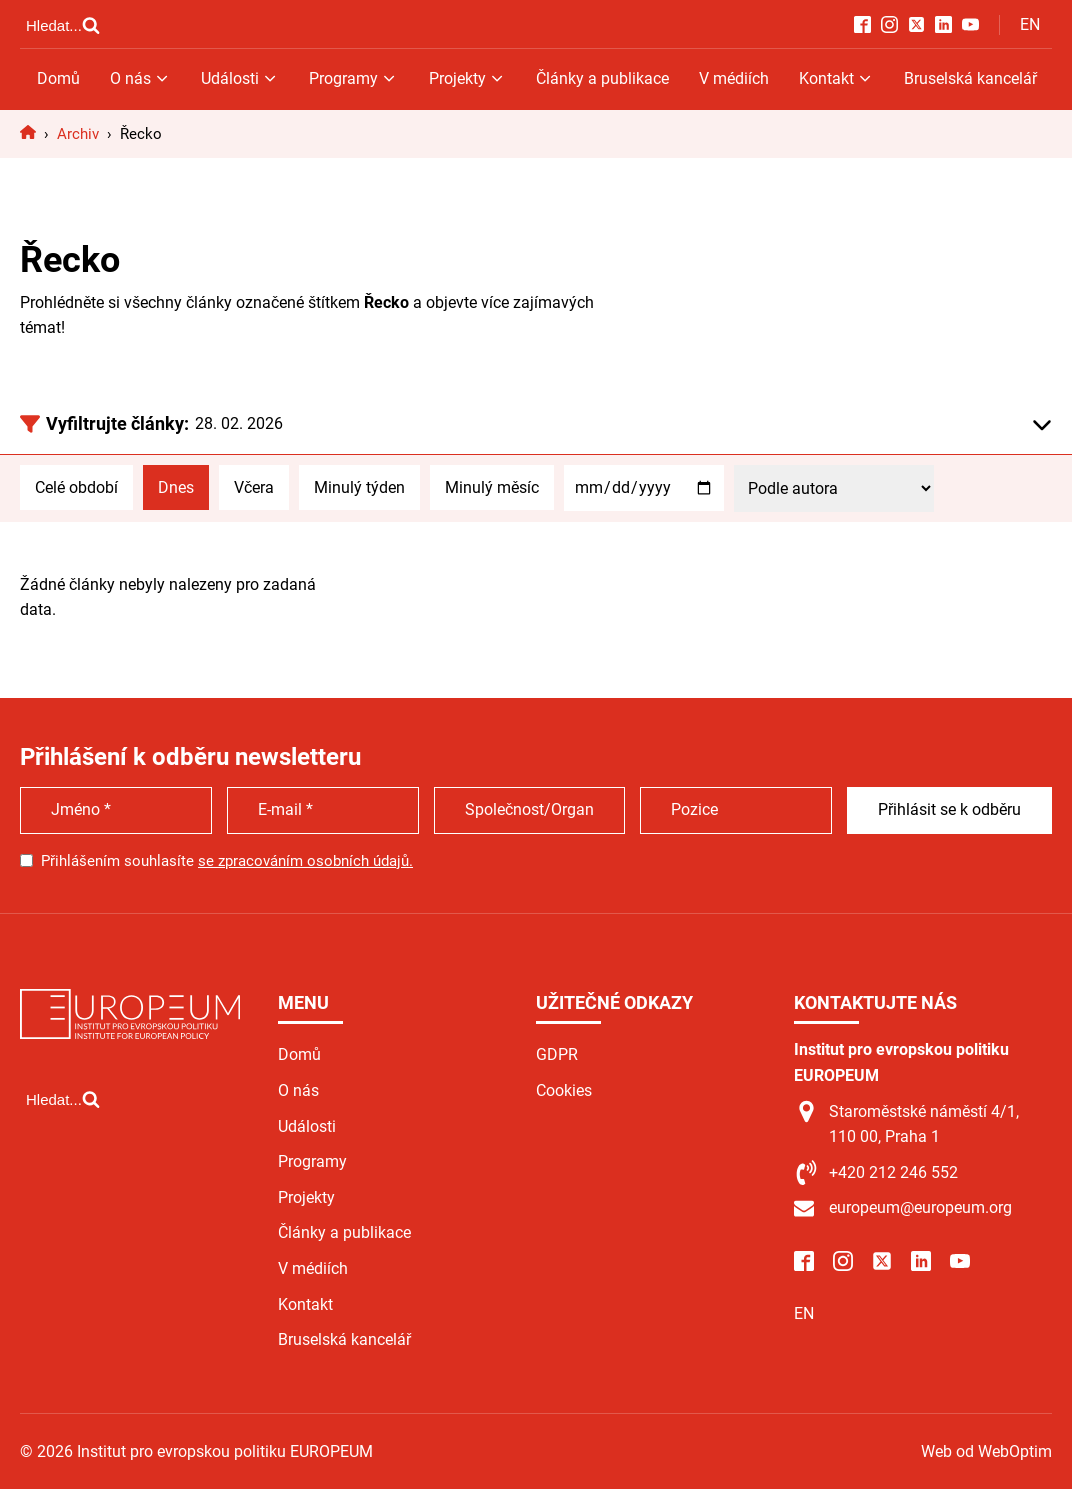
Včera (254, 487)
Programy (353, 78)
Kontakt (836, 78)
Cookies (564, 1090)
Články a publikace (602, 78)
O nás (140, 78)
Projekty (467, 78)
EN (1030, 24)
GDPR (557, 1054)
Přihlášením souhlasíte (227, 861)
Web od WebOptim (986, 1451)
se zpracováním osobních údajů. (305, 861)
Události (240, 78)
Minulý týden (359, 487)
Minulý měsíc (492, 487)
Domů (58, 78)
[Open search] (63, 25)
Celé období (76, 487)
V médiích (734, 78)
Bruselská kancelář (970, 78)
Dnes (176, 487)
